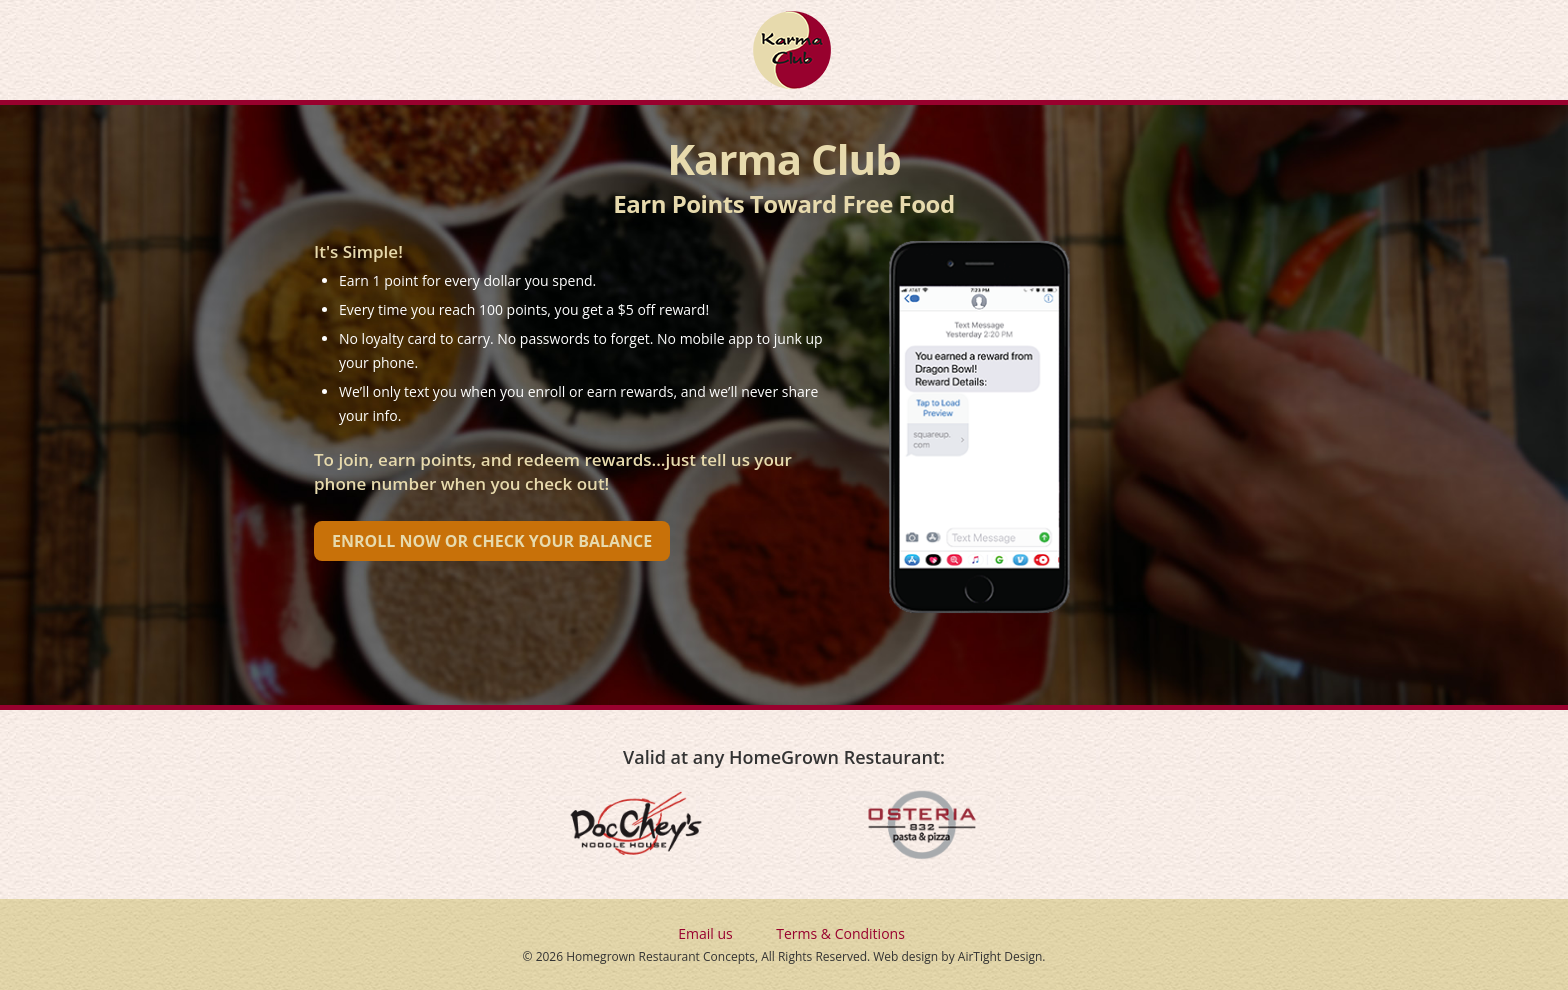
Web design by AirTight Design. (959, 956)
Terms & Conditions (840, 933)
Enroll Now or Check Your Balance (492, 541)
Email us (705, 933)
